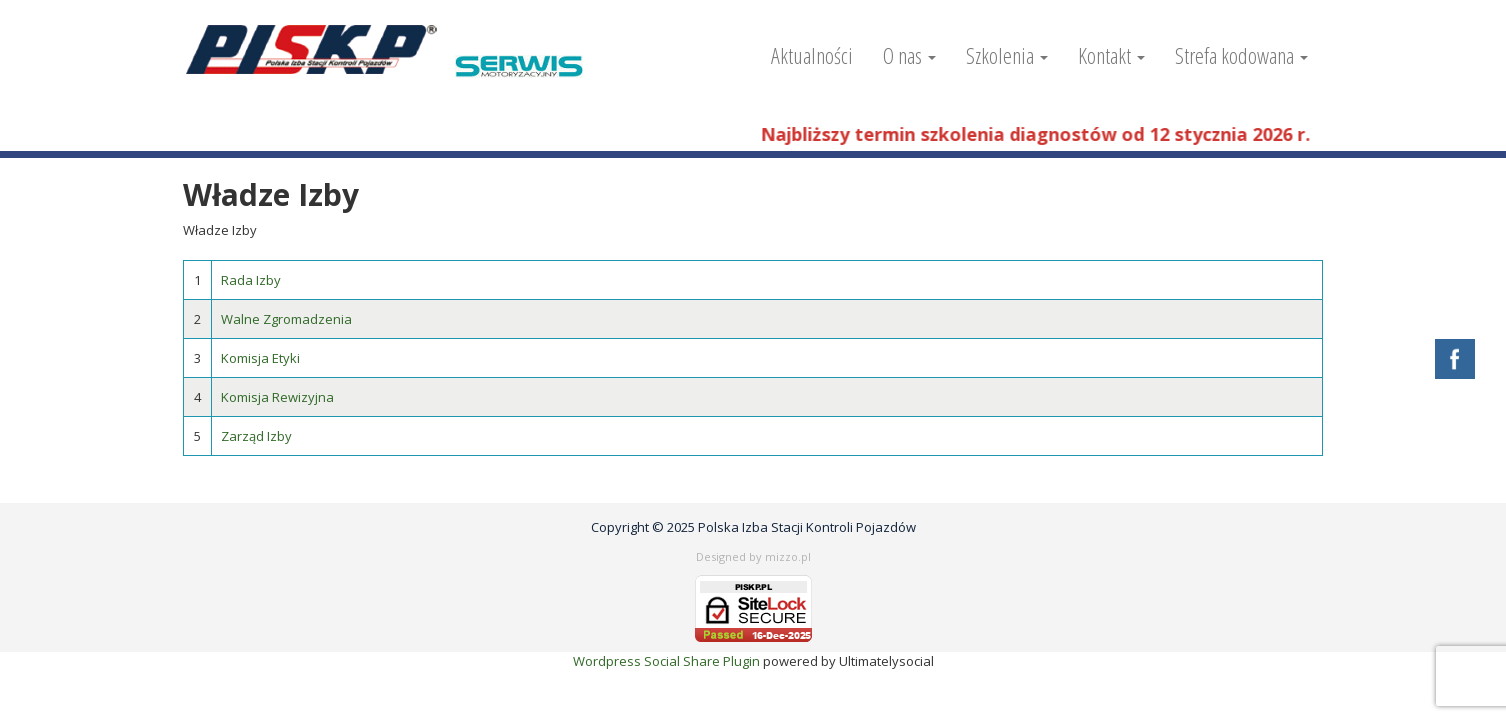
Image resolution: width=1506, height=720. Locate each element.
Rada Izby (251, 280)
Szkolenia (1007, 55)
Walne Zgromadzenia (286, 319)
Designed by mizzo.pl (753, 556)
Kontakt (1111, 55)
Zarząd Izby (256, 436)
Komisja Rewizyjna (277, 397)
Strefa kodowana (1241, 55)
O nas (909, 55)
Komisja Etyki (260, 358)
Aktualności (812, 55)
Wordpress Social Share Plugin (668, 661)
